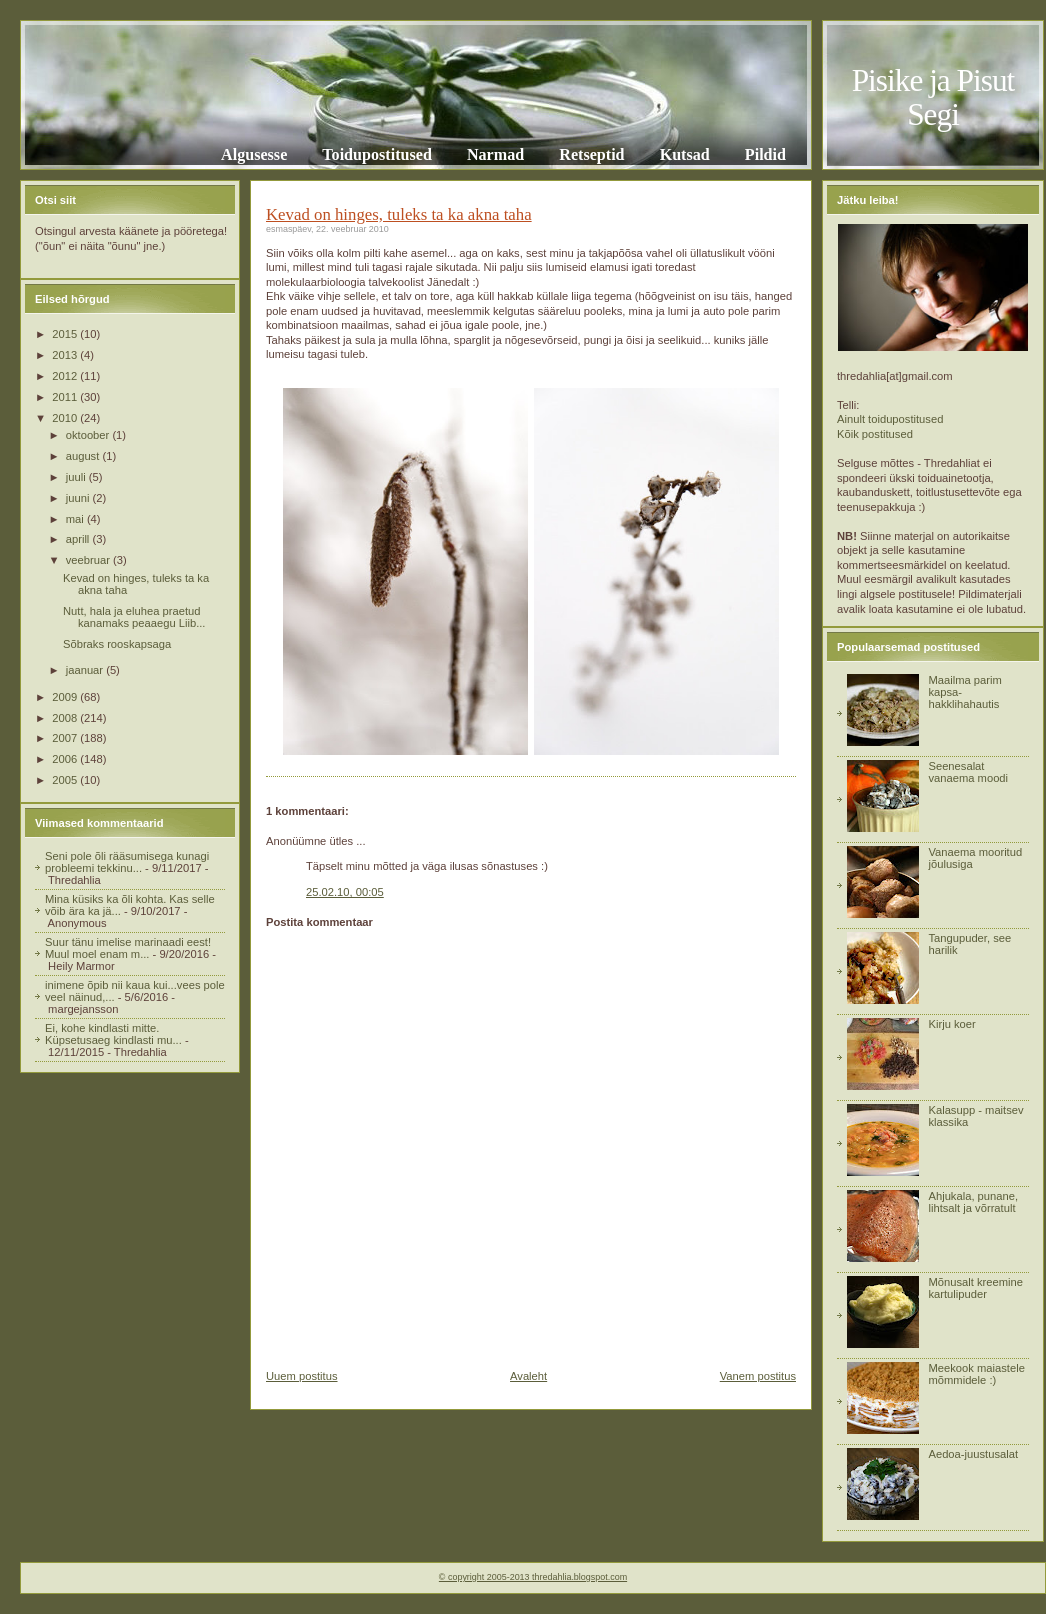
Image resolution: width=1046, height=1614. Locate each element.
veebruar (89, 560)
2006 (66, 759)
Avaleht (528, 1376)
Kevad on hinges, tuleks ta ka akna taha (399, 214)
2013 (66, 355)
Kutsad (685, 154)
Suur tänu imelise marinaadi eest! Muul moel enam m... (128, 948)
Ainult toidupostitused (890, 419)
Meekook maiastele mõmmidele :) (976, 1374)
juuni (79, 498)
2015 (66, 334)
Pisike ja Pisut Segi (933, 97)
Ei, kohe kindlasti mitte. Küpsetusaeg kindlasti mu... (113, 1034)
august (84, 456)
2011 (66, 397)
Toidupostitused (377, 154)
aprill (79, 539)
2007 (66, 738)
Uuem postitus (302, 1376)
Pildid (765, 154)
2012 (66, 376)
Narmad (495, 154)
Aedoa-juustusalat (973, 1454)
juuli (77, 477)
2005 (66, 780)
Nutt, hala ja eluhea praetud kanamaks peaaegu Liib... (134, 617)
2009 (66, 697)
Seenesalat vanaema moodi (968, 772)
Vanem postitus (758, 1376)
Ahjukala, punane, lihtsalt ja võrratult (973, 1202)
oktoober (89, 435)
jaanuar (86, 670)
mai (76, 519)
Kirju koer (951, 1024)
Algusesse (254, 154)
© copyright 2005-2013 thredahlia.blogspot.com (533, 1577)
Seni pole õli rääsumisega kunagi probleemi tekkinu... (127, 862)
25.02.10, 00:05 (345, 892)
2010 (66, 418)
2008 (66, 718)
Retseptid (591, 154)
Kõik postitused (875, 434)
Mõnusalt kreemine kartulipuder (975, 1288)
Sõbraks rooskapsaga (117, 644)
